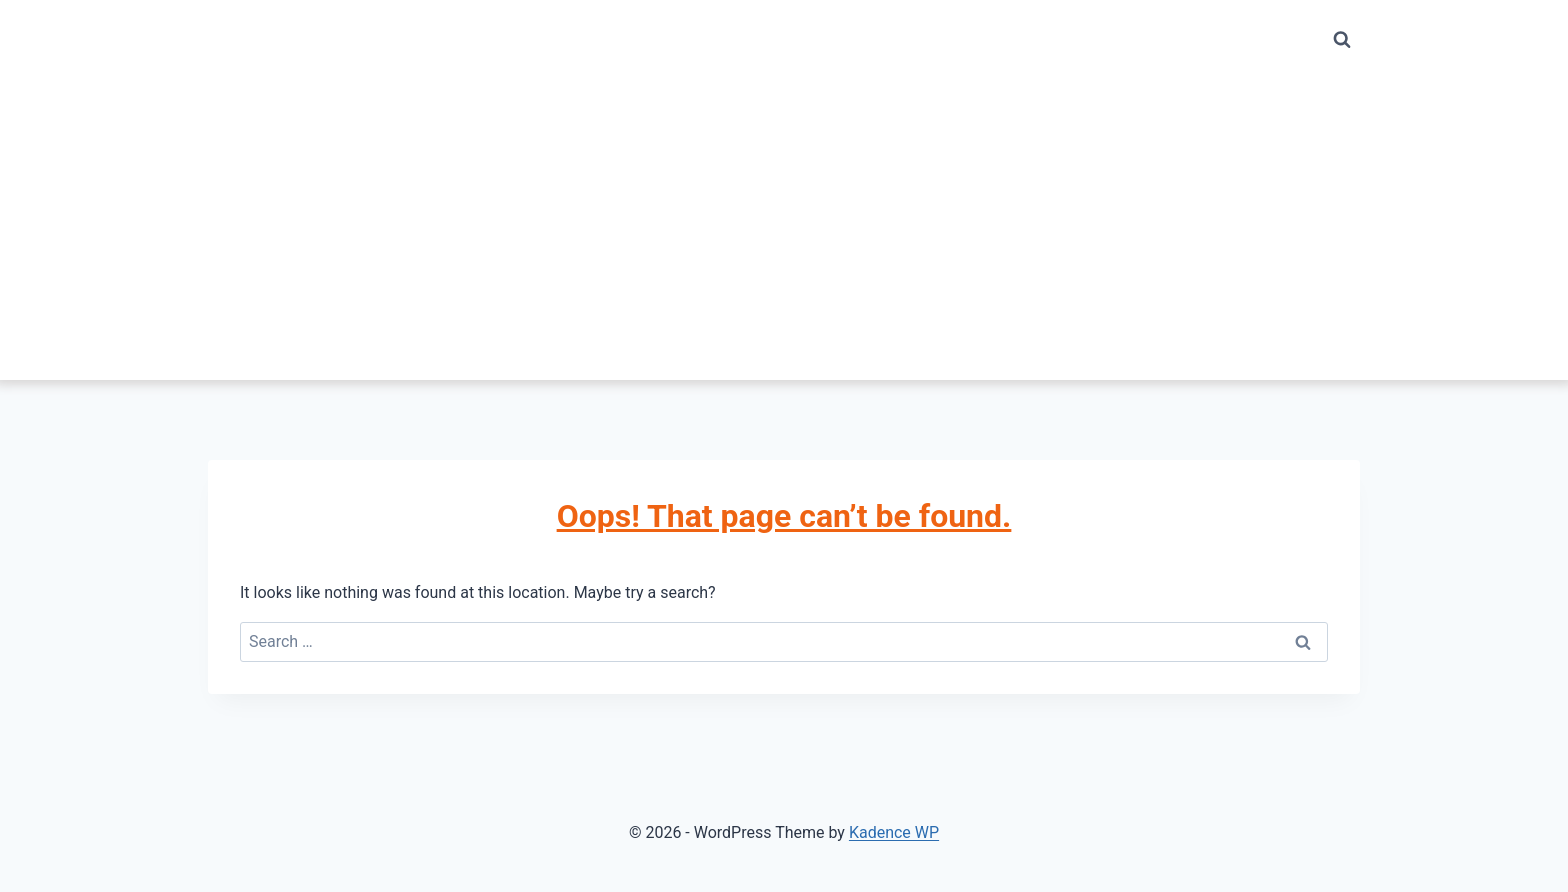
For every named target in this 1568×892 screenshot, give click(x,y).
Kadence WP (894, 832)
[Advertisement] (784, 230)
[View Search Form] (1342, 40)
